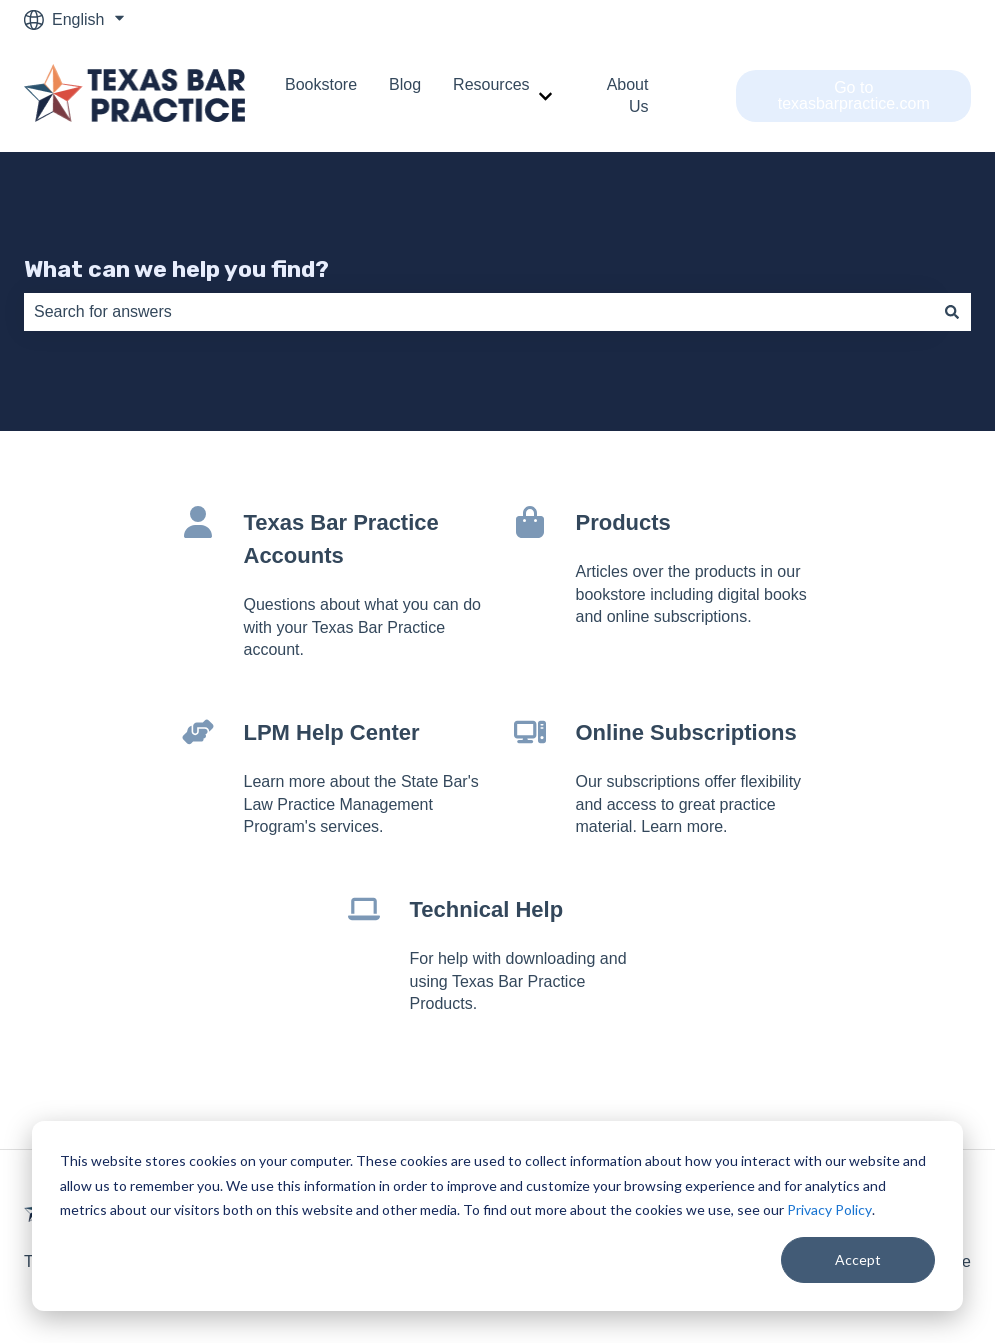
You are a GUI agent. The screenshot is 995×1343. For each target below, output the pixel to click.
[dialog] (497, 1216)
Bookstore (321, 84)
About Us (628, 95)
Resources (491, 84)
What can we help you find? (176, 269)
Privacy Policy (829, 1209)
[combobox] (478, 312)
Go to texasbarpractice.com (854, 95)
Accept (858, 1259)
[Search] (952, 312)
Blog (405, 84)
